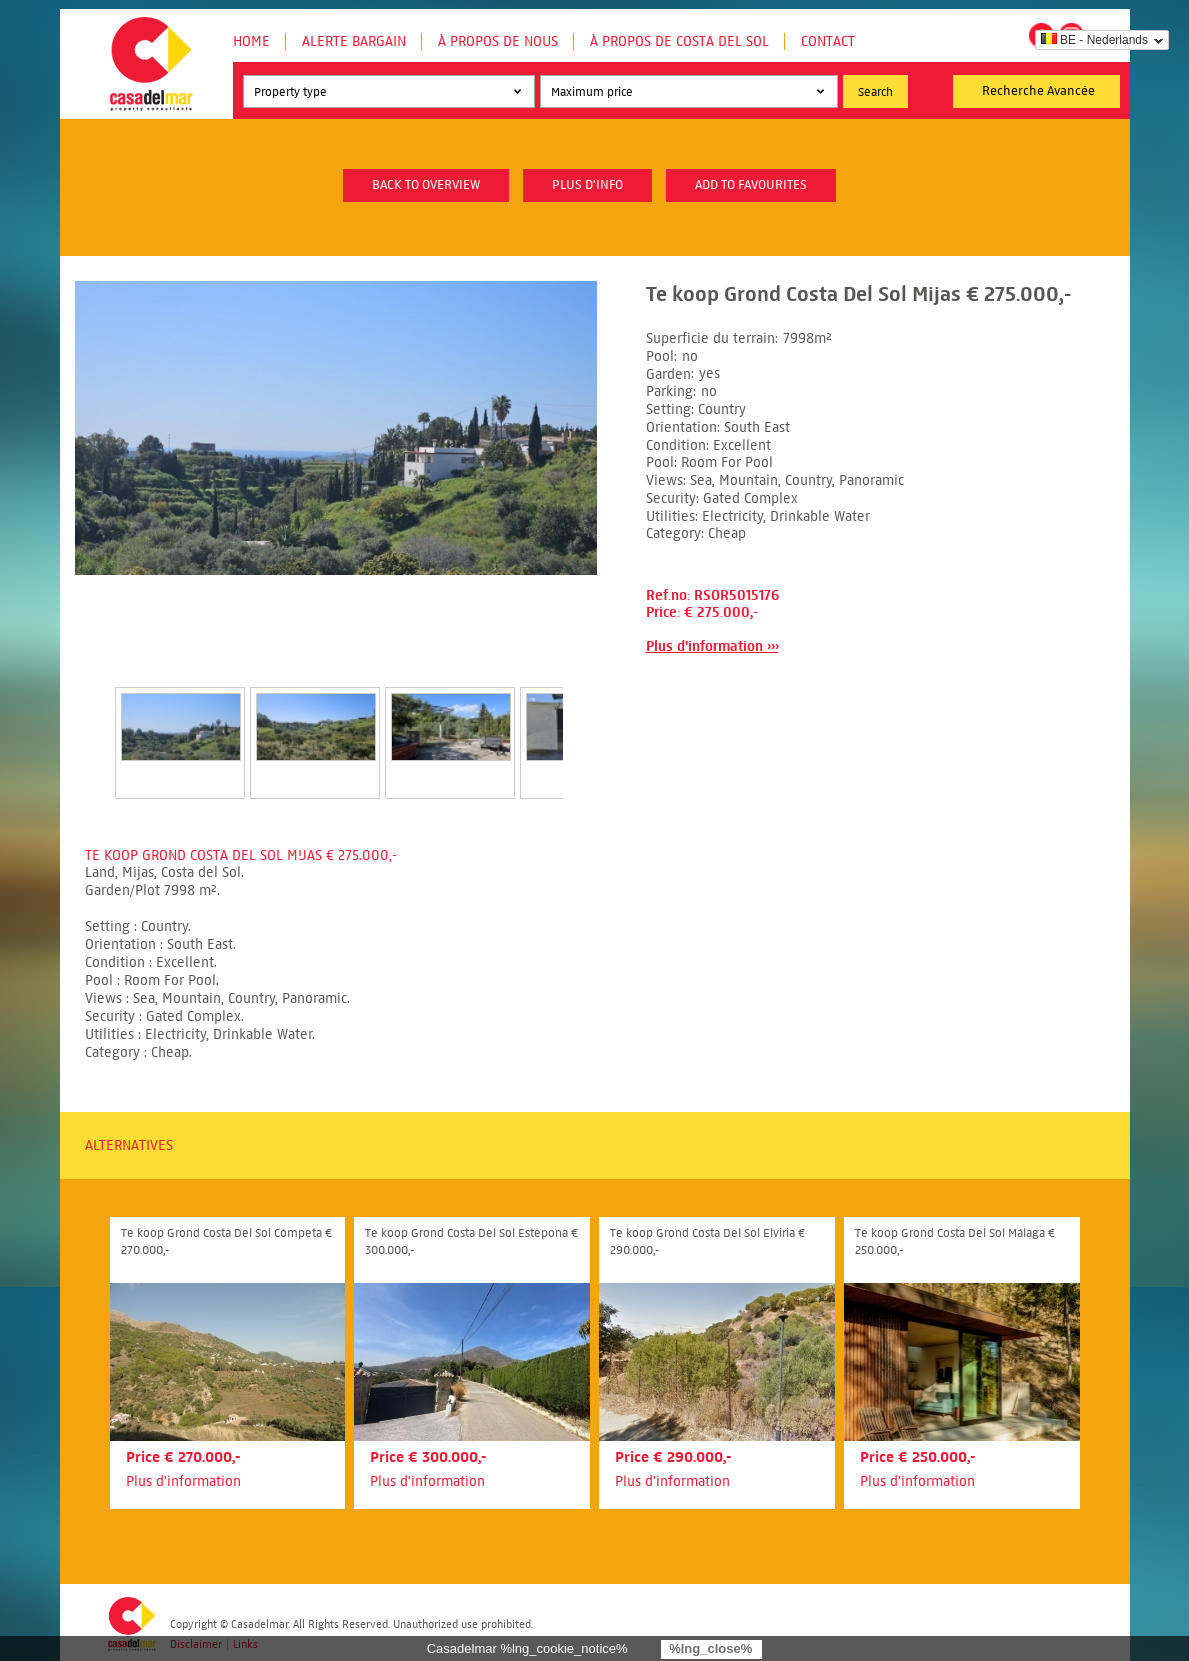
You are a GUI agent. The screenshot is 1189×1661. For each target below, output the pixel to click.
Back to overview (426, 185)
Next (587, 722)
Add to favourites (751, 185)
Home (251, 41)
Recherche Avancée (1038, 91)
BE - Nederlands (1094, 40)
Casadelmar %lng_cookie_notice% (527, 1648)
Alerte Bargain (354, 41)
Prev (91, 722)
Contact (828, 41)
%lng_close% (710, 1648)
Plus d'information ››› (712, 646)
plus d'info (587, 185)
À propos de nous (498, 41)
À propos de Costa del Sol (679, 41)
